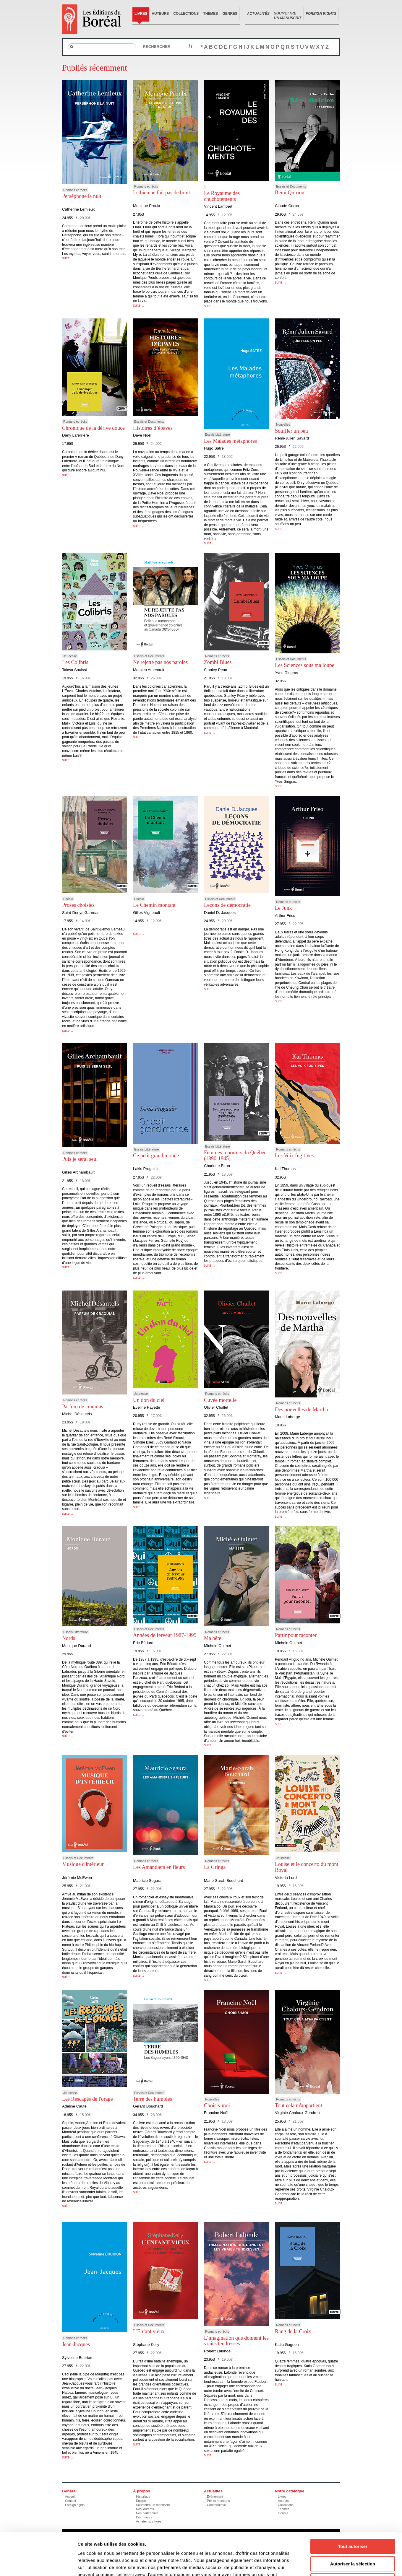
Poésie (68, 899)
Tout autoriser (352, 2503)
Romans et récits (75, 190)
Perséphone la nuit (81, 196)
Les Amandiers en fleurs (159, 1867)
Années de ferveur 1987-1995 (164, 1635)
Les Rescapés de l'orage (87, 2099)
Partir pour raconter (296, 1635)
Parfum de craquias (82, 1407)
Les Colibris (75, 662)
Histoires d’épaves (152, 428)
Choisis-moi (217, 2105)
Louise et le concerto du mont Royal (306, 1867)
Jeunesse (70, 656)
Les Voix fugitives (294, 1155)
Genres (229, 14)
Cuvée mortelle (220, 1400)
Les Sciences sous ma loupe (304, 665)
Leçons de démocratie (227, 905)
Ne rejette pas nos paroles (160, 662)
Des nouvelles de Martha (301, 1410)
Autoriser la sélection (352, 2521)
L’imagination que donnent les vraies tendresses (236, 2341)
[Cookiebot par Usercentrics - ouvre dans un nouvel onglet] (38, 2564)
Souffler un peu (291, 431)
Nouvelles (283, 424)
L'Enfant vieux (149, 2331)
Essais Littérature (217, 434)
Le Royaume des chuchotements (222, 196)
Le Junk (283, 908)
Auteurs (160, 14)
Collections (186, 14)
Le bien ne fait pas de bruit (161, 193)
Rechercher (156, 46)
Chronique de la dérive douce (93, 428)
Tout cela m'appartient (298, 2105)
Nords (68, 1638)
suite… (67, 258)
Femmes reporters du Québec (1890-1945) (235, 1155)
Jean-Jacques (76, 2344)
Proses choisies (78, 905)
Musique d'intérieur (83, 1864)
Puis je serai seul (80, 1159)
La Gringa (215, 1867)
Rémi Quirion (289, 193)
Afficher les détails (326, 2564)
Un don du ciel (148, 1400)
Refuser (352, 2538)
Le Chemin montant (154, 905)
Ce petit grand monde (156, 1155)
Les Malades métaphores (230, 441)
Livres (140, 14)
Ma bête (212, 1638)
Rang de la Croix (293, 2331)
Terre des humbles (152, 2099)
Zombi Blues (218, 662)
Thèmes (210, 14)
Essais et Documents (291, 186)
